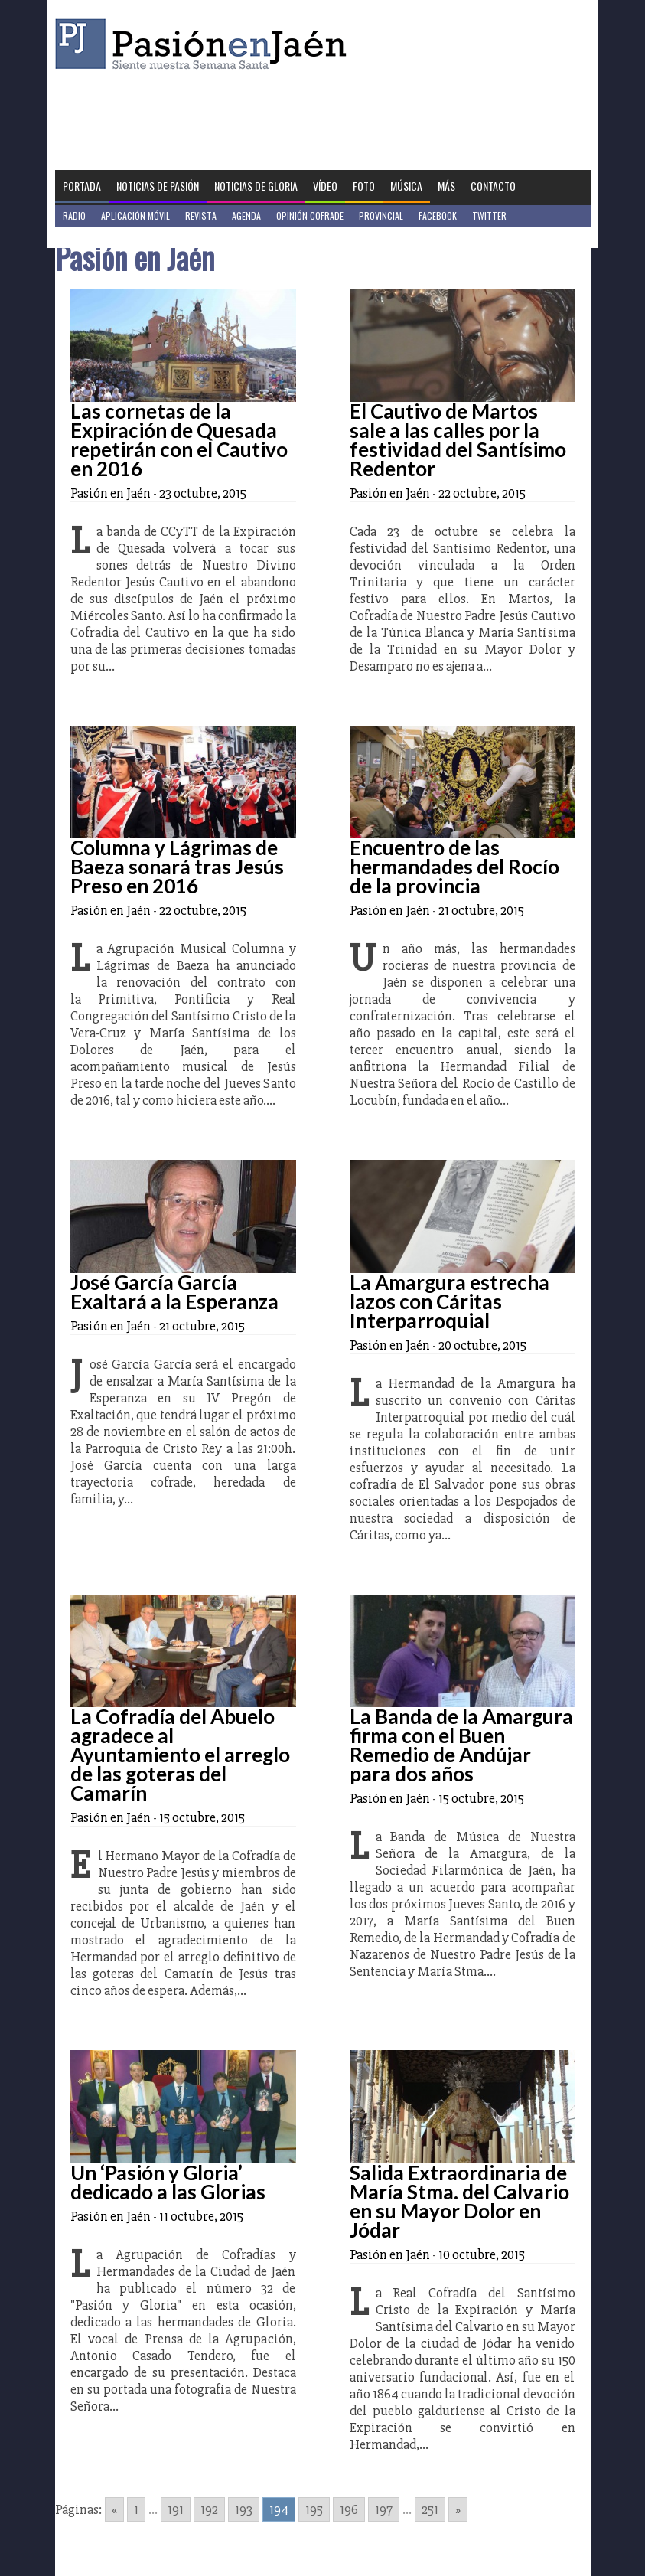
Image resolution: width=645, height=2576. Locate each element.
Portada (82, 186)
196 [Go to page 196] (349, 2509)
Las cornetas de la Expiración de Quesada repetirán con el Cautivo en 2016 (179, 440)
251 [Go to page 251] (430, 2509)
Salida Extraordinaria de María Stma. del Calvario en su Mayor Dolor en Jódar (459, 2201)
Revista (201, 215)
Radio (74, 215)
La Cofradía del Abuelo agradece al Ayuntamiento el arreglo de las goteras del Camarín (180, 1754)
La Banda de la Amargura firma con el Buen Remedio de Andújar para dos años (461, 1745)
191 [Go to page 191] (176, 2509)
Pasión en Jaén (205, 44)
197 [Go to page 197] (384, 2509)
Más (446, 186)
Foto (364, 186)
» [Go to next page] (458, 2509)
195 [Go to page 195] (314, 2509)
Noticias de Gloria (256, 186)
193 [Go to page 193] (243, 2509)
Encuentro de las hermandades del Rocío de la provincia (454, 866)
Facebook (438, 215)
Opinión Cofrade (310, 215)
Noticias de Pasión (157, 186)
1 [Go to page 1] (136, 2509)
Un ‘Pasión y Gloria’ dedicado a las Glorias (167, 2182)
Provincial (381, 215)
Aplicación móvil (135, 215)
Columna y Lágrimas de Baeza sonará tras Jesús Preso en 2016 (177, 866)
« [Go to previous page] (114, 2509)
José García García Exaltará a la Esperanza (174, 1292)
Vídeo (325, 186)
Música (406, 186)
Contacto (493, 186)
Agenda (246, 215)
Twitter (489, 215)
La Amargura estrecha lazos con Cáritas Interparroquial (449, 1301)
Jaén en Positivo (96, 236)
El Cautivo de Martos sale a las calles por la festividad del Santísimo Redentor (458, 440)
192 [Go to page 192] (209, 2509)
